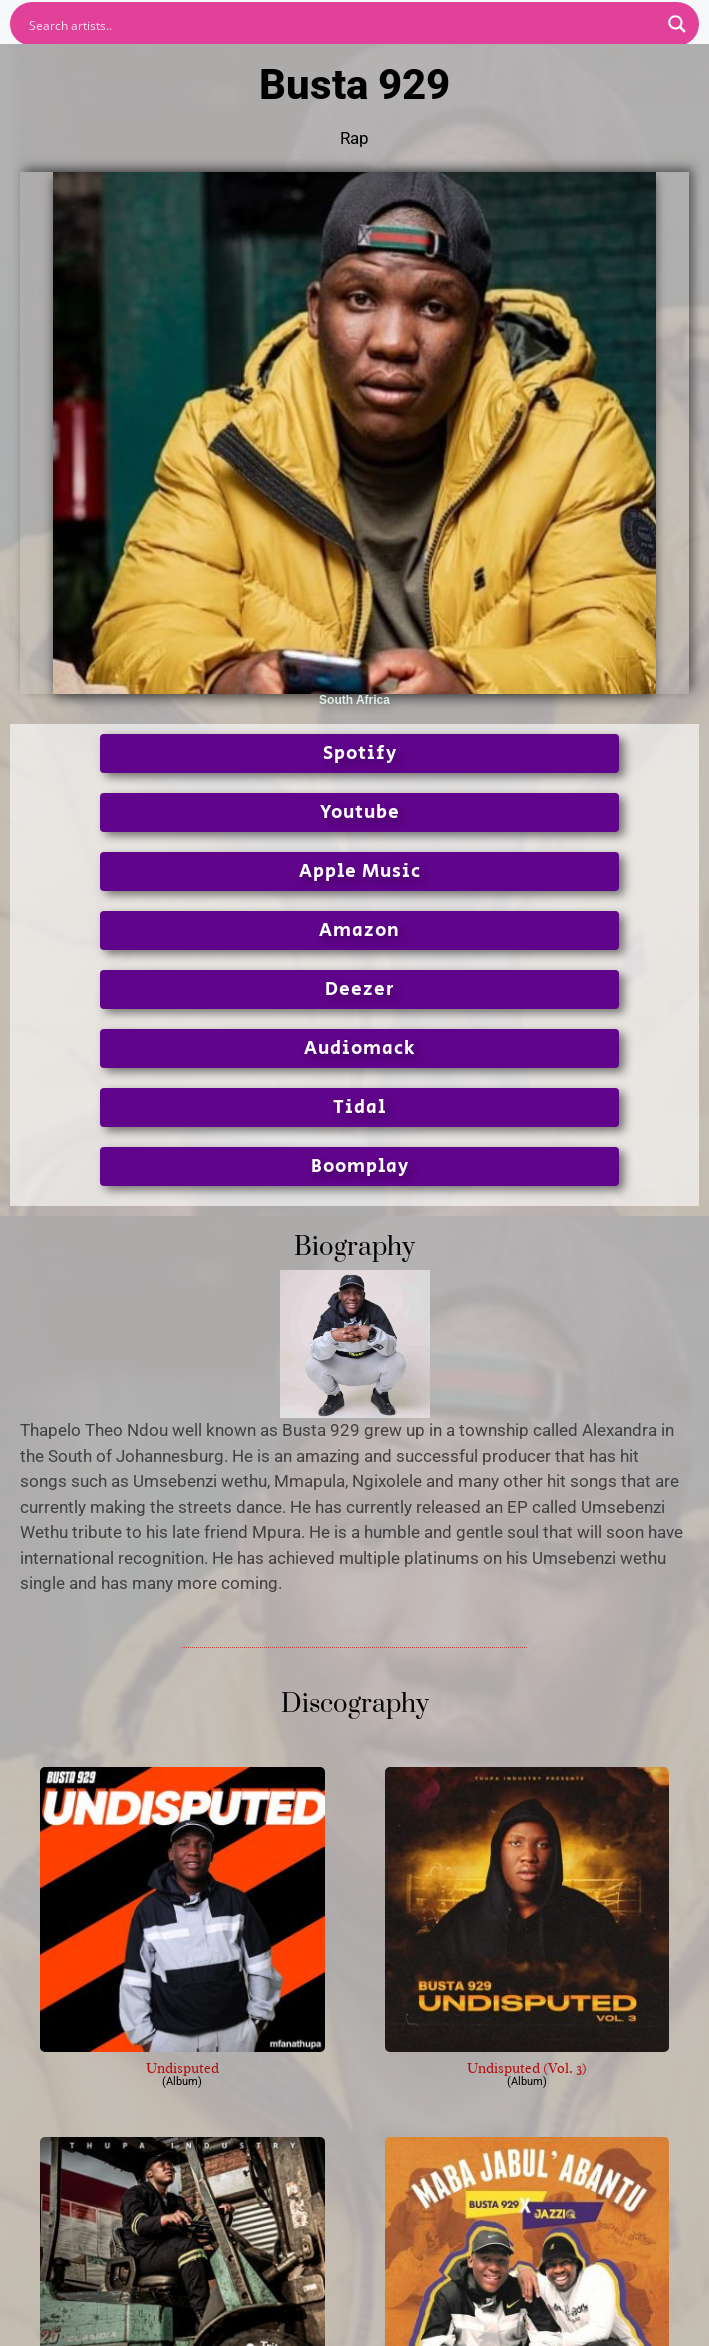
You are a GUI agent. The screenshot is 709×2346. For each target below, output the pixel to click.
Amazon (359, 930)
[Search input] (341, 24)
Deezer (360, 989)
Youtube (360, 812)
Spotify (360, 753)
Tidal (359, 1107)
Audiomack (359, 1048)
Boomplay (360, 1166)
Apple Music (360, 871)
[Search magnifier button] (677, 24)
